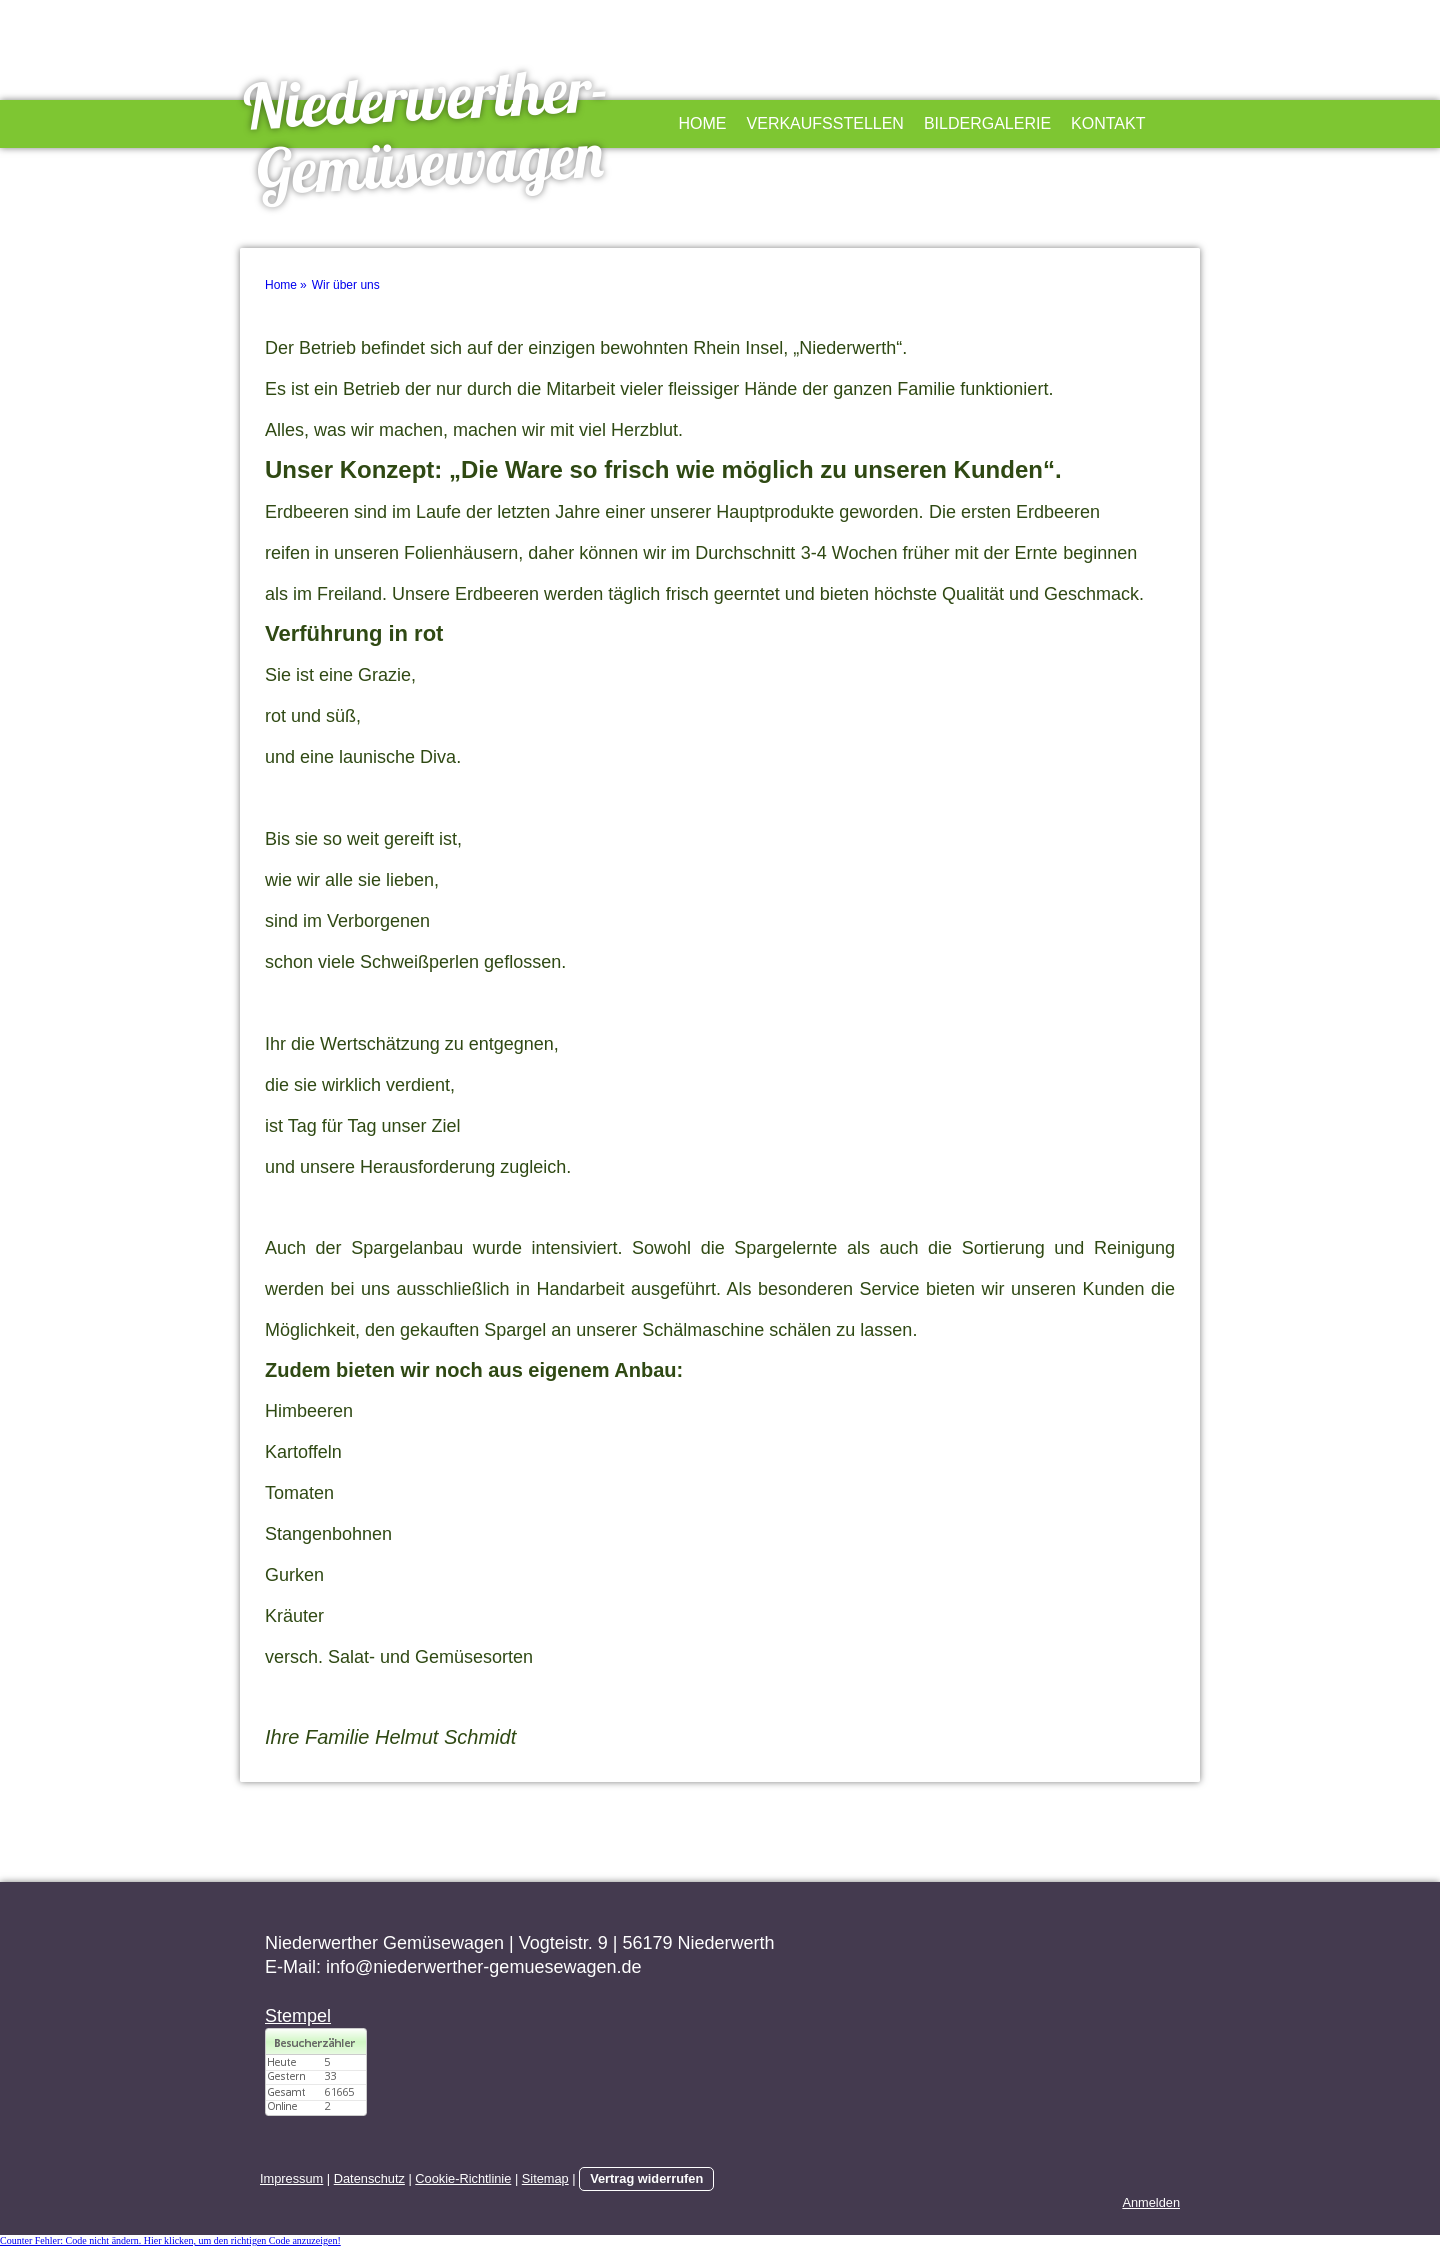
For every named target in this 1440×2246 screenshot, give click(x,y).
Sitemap (545, 2178)
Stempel (298, 2016)
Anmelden (1151, 2202)
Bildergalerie (987, 123)
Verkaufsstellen (825, 123)
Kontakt (1108, 123)
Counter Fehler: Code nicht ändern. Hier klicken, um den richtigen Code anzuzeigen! (170, 2240)
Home (703, 123)
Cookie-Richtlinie (463, 2178)
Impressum (291, 2178)
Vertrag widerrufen (646, 2178)
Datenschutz (369, 2178)
